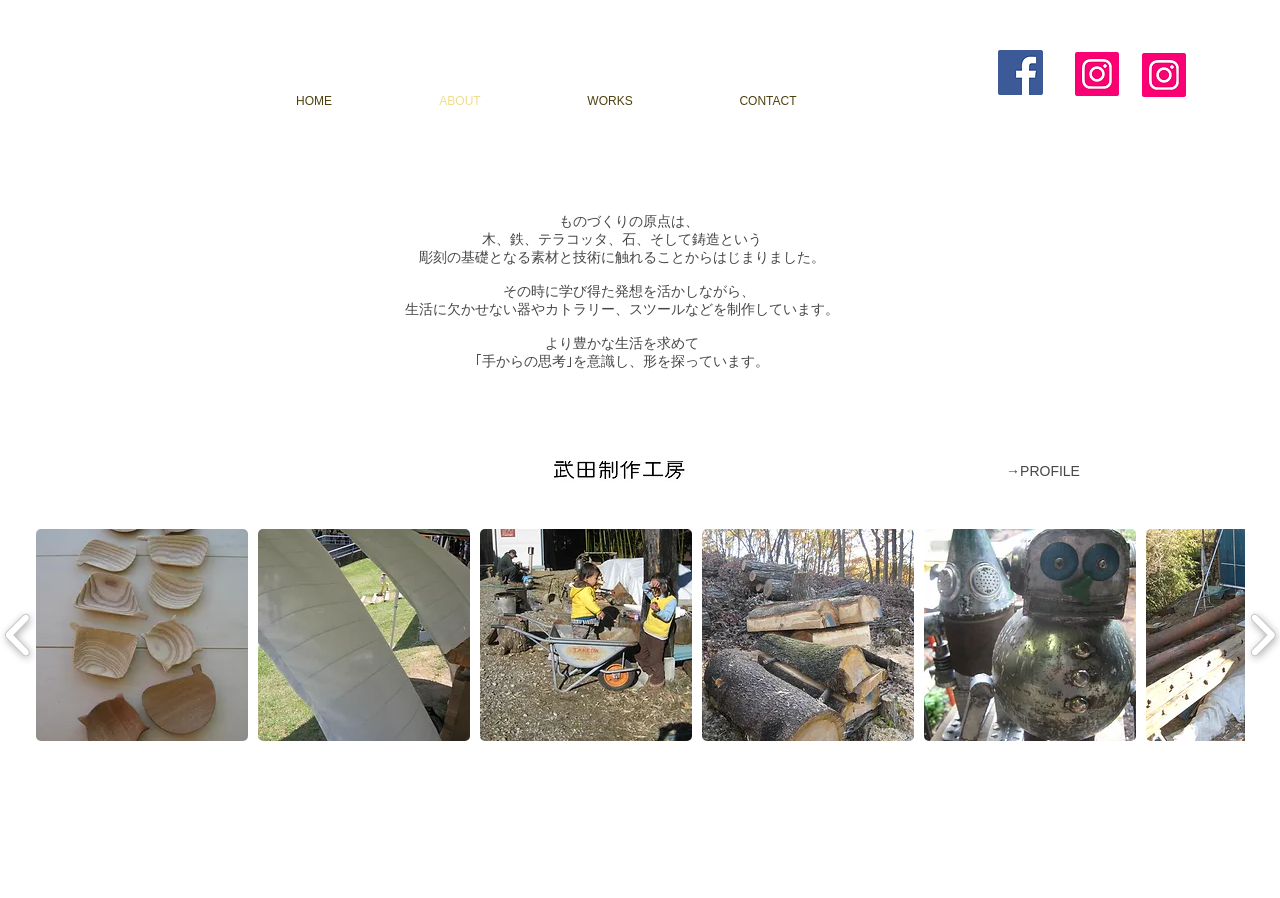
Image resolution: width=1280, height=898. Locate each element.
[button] (142, 635)
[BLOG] (931, 101)
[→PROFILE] (1043, 472)
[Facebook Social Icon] (1020, 72)
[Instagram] (1097, 74)
